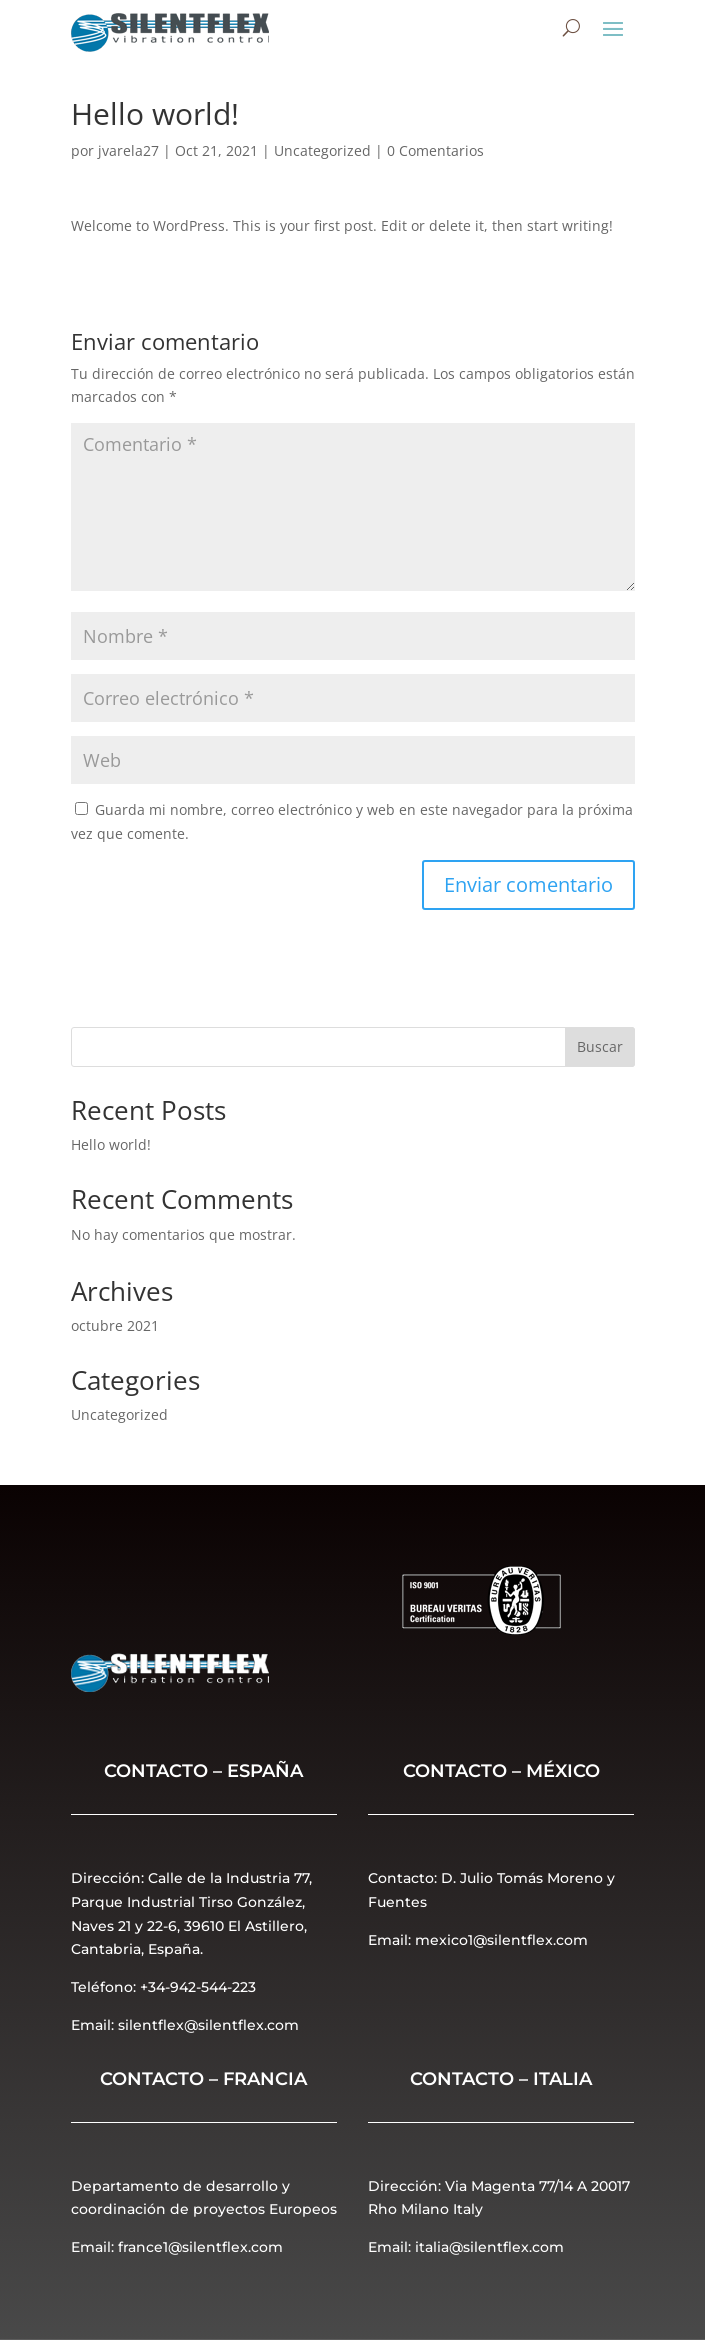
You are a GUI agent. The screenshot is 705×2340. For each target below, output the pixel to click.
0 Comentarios (435, 150)
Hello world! (111, 1144)
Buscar (600, 1046)
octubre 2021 (115, 1325)
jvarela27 (128, 150)
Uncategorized (322, 150)
